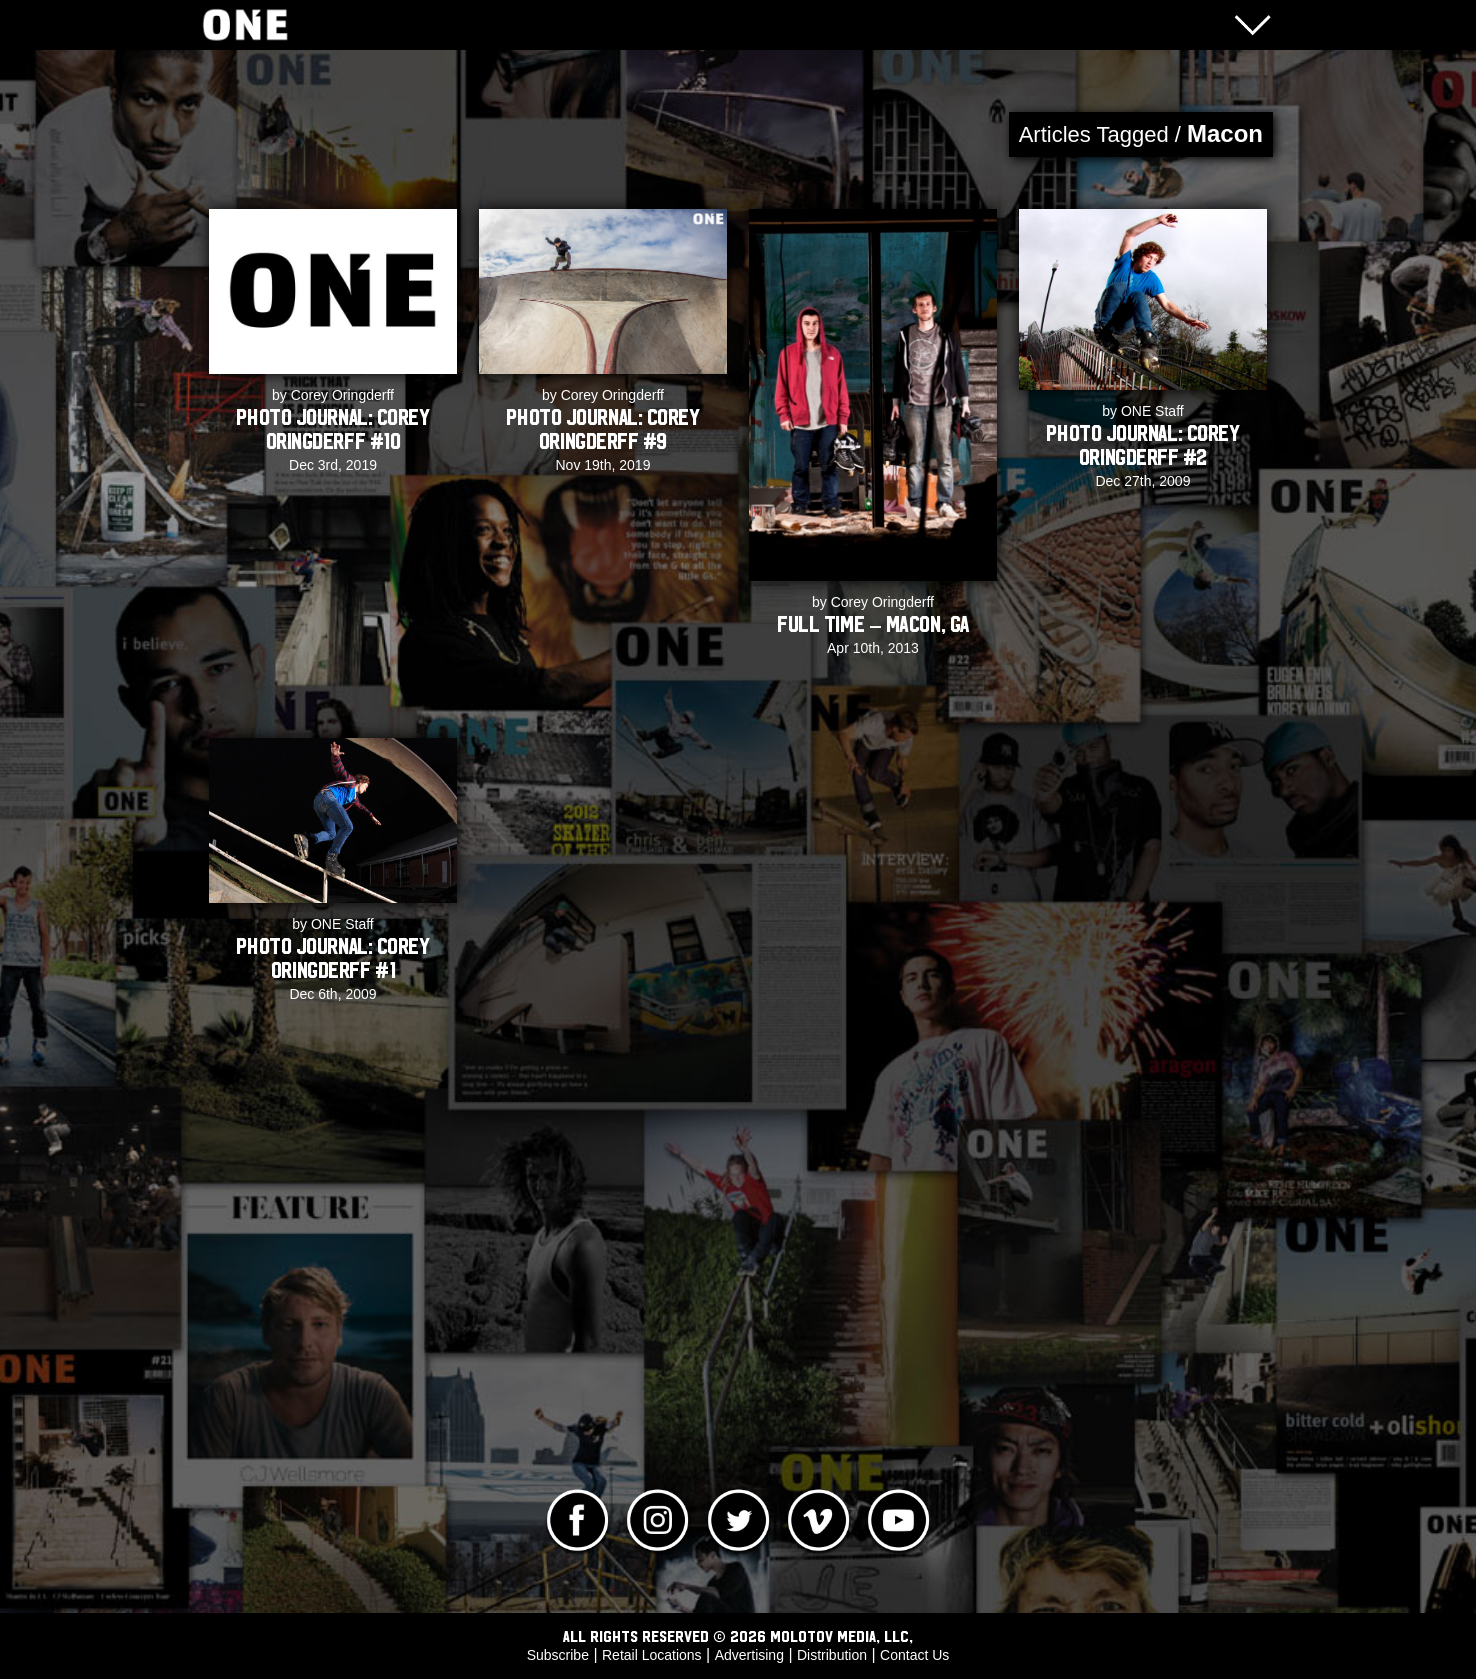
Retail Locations (652, 1655)
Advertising (749, 1655)
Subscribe (558, 1655)
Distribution (832, 1655)
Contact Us (914, 1655)
